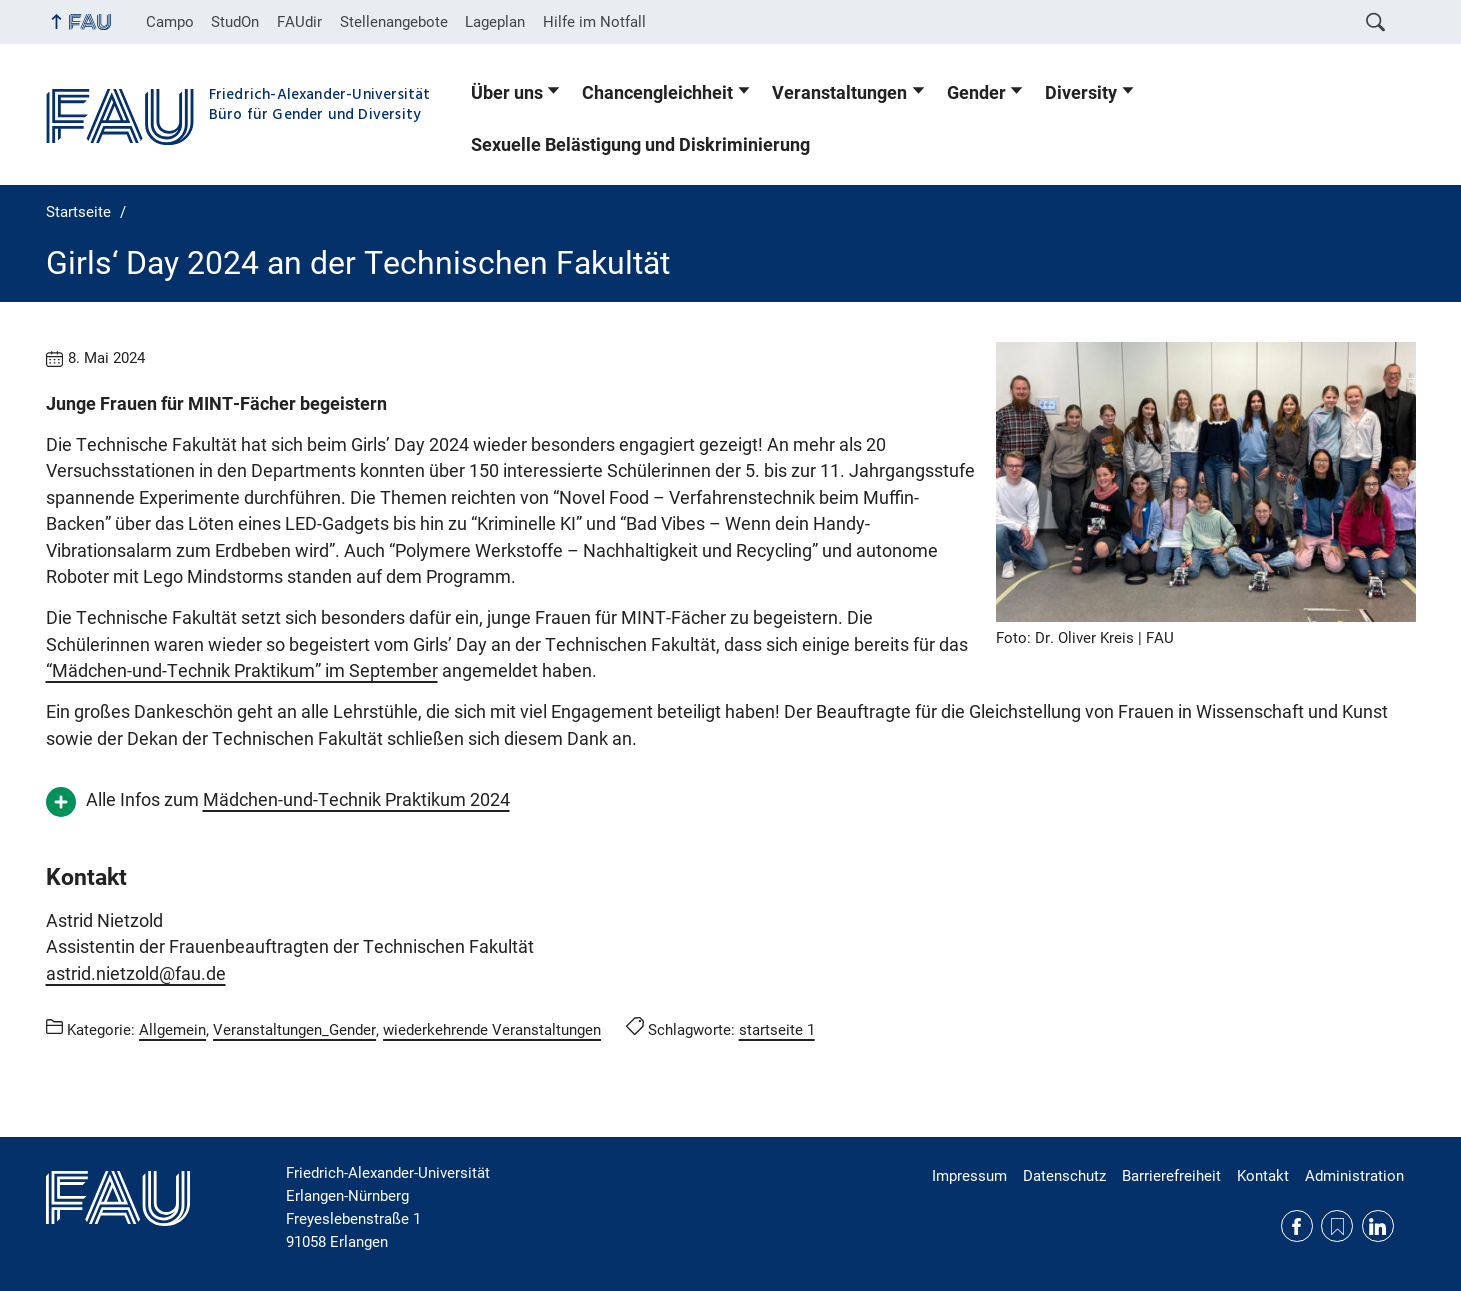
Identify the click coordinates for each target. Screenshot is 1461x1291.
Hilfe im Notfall (594, 22)
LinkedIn (1378, 1226)
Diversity (1081, 93)
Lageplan (495, 22)
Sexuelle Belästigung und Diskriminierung (640, 145)
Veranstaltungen (839, 93)
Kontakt (1263, 1176)
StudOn (235, 22)
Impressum (969, 1176)
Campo (170, 22)
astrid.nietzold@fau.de (136, 974)
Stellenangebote (394, 22)
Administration (1354, 1176)
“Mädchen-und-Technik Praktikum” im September (242, 671)
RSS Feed (1337, 1226)
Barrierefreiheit (1171, 1176)
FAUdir (299, 22)
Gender (976, 93)
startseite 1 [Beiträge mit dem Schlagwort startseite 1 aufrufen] (777, 1030)
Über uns (507, 93)
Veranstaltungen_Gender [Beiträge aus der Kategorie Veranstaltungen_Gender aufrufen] (294, 1030)
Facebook (1297, 1226)
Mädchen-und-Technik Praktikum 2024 (356, 800)
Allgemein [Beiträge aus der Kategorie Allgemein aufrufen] (172, 1030)
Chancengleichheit (657, 93)
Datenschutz (1064, 1176)
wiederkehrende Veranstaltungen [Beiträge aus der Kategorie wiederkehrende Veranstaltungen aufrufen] (492, 1030)
